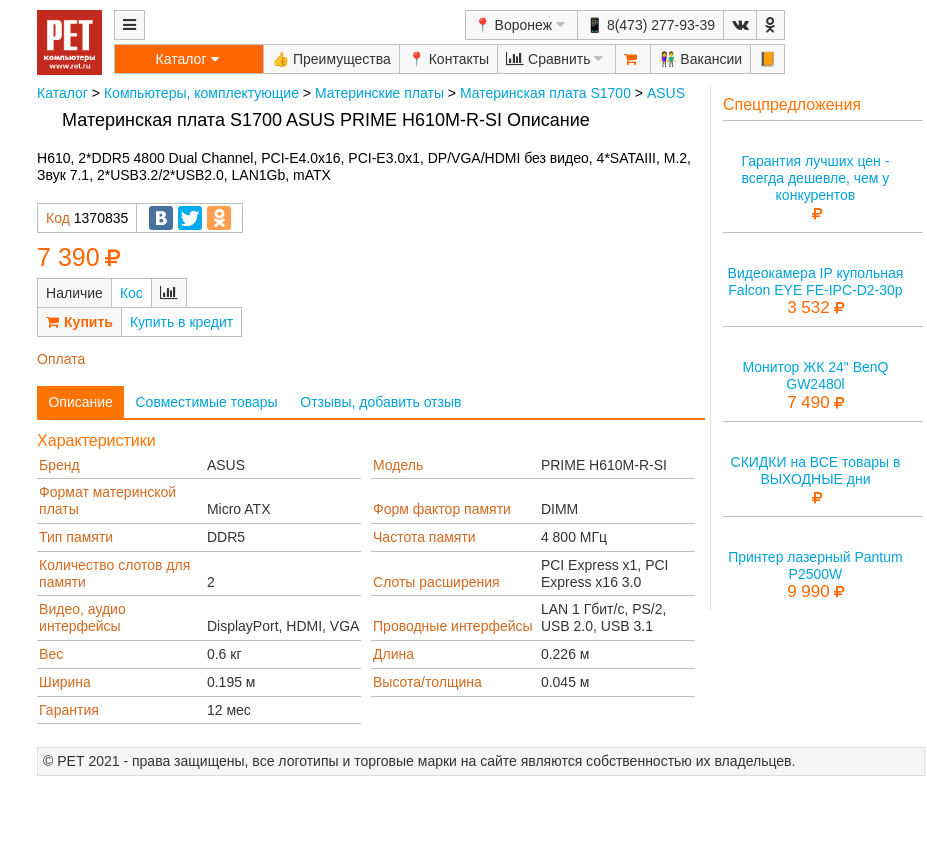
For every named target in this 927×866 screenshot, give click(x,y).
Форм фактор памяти (442, 509)
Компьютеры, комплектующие (201, 93)
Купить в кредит (181, 322)
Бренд (59, 465)
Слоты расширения (436, 582)
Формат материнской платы (107, 500)
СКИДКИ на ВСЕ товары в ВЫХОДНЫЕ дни (816, 470)
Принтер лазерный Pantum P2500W (815, 565)
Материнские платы (379, 93)
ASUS (666, 93)
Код (58, 218)
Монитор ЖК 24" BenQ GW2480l (815, 375)
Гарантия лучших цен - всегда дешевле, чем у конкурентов (815, 178)
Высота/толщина (427, 682)
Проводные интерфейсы (453, 626)
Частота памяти (424, 537)
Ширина (65, 682)
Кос (131, 293)
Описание (80, 402)
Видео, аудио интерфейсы (82, 617)
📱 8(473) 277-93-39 (650, 25)
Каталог (62, 93)
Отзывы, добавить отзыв (380, 402)
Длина (393, 654)
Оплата (61, 359)
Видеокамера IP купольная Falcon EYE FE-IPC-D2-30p (816, 281)
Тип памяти (76, 537)
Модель (398, 465)
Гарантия (69, 710)
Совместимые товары (206, 402)
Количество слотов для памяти (114, 573)
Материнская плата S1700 (545, 93)
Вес (51, 654)
